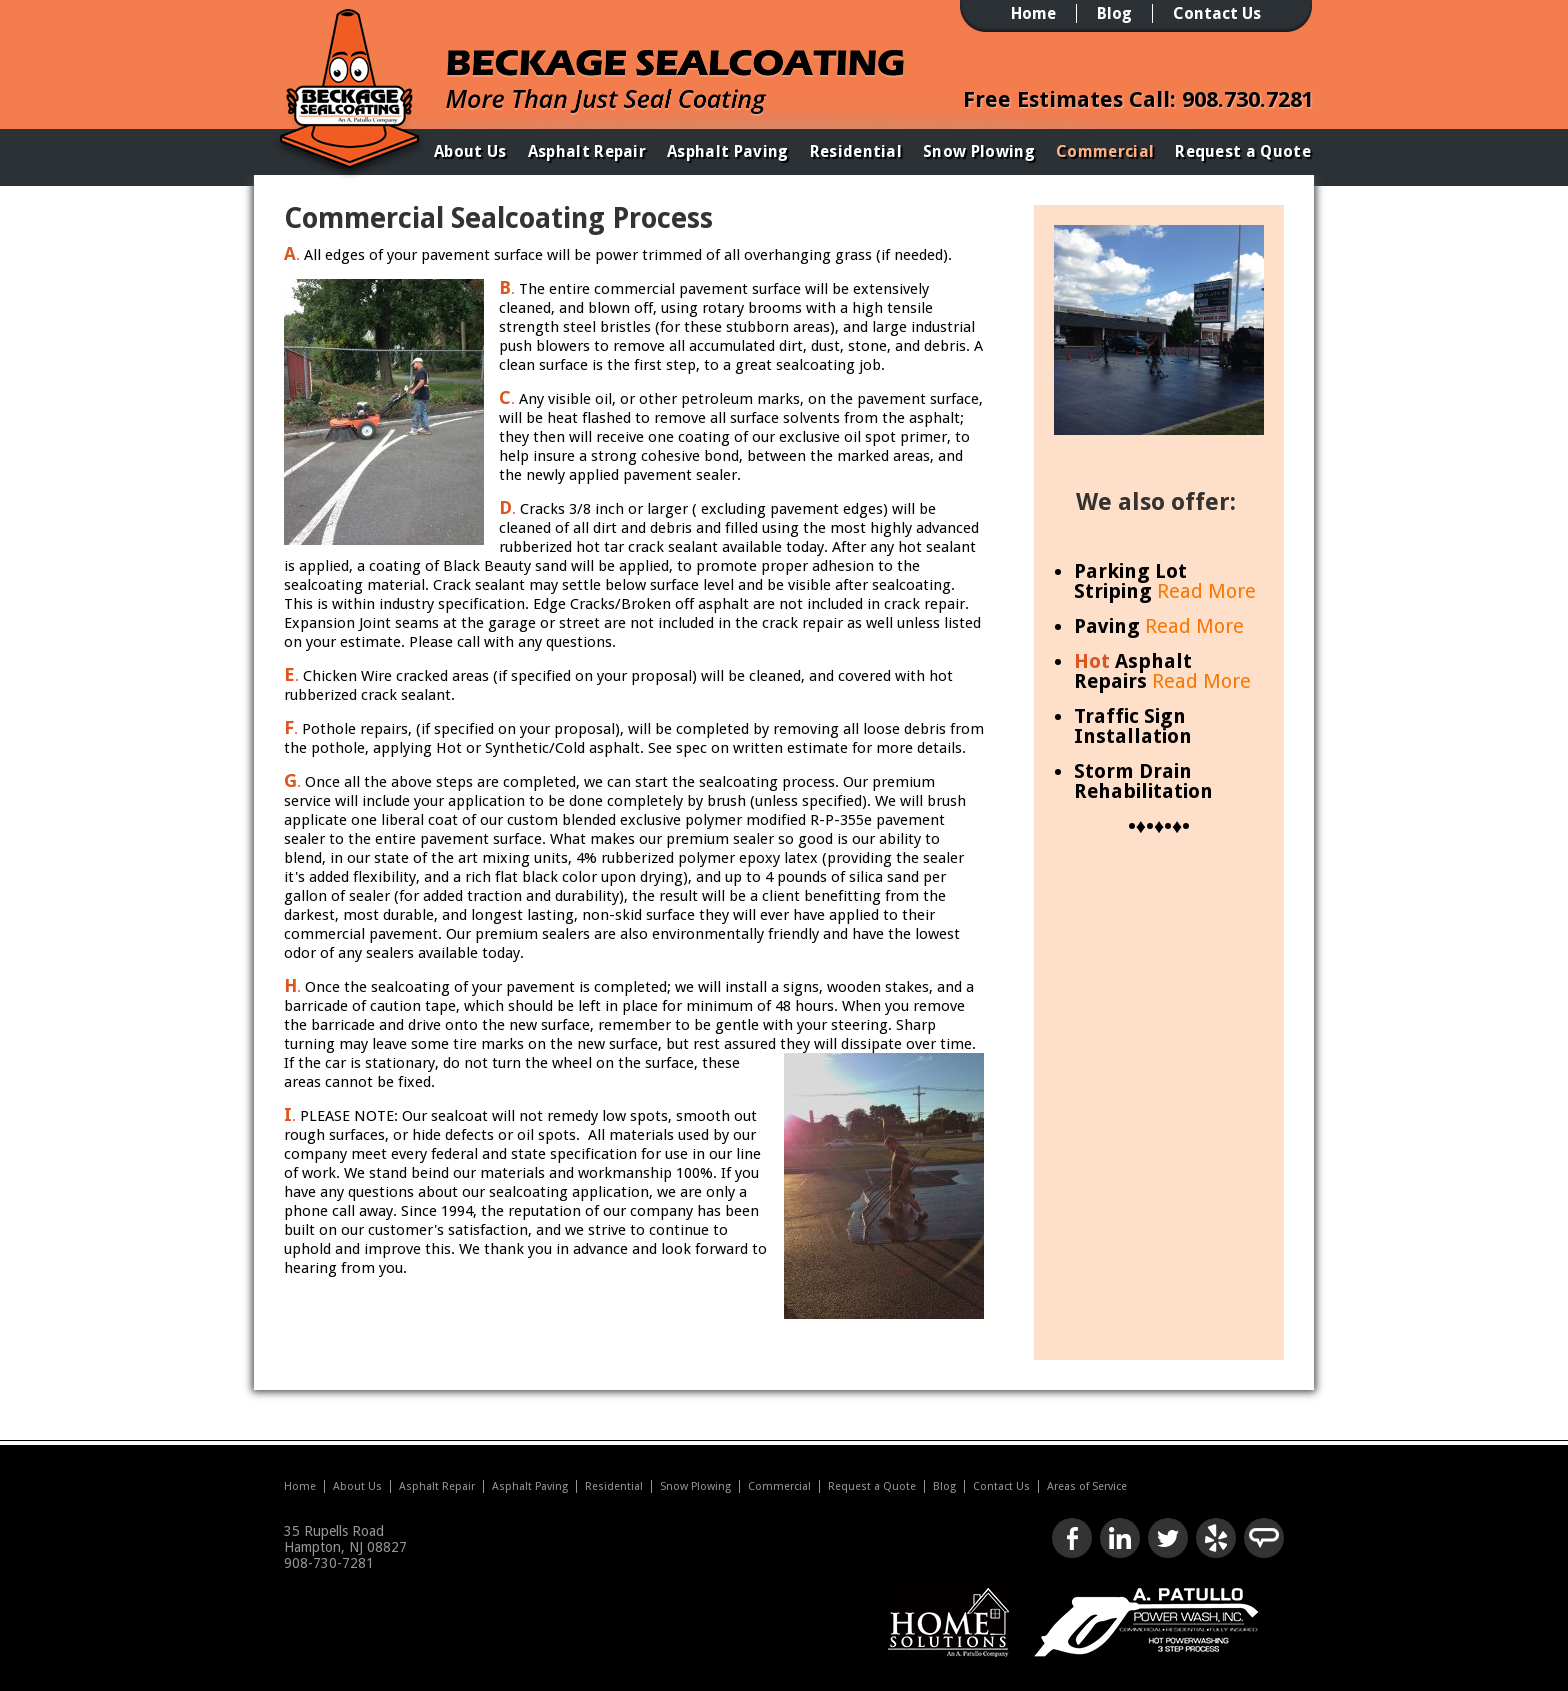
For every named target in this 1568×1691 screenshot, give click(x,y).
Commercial (1105, 151)
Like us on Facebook (1072, 1538)
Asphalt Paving (727, 151)
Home (1033, 13)
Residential (856, 151)
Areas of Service (1087, 1486)
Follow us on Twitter (1168, 1538)
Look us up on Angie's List (1264, 1538)
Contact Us (1217, 13)
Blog (1114, 13)
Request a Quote (1243, 151)
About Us (470, 151)
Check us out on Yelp (1216, 1538)
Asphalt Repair (587, 151)
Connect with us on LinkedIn (1120, 1538)
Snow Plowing (979, 151)
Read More (1206, 591)
